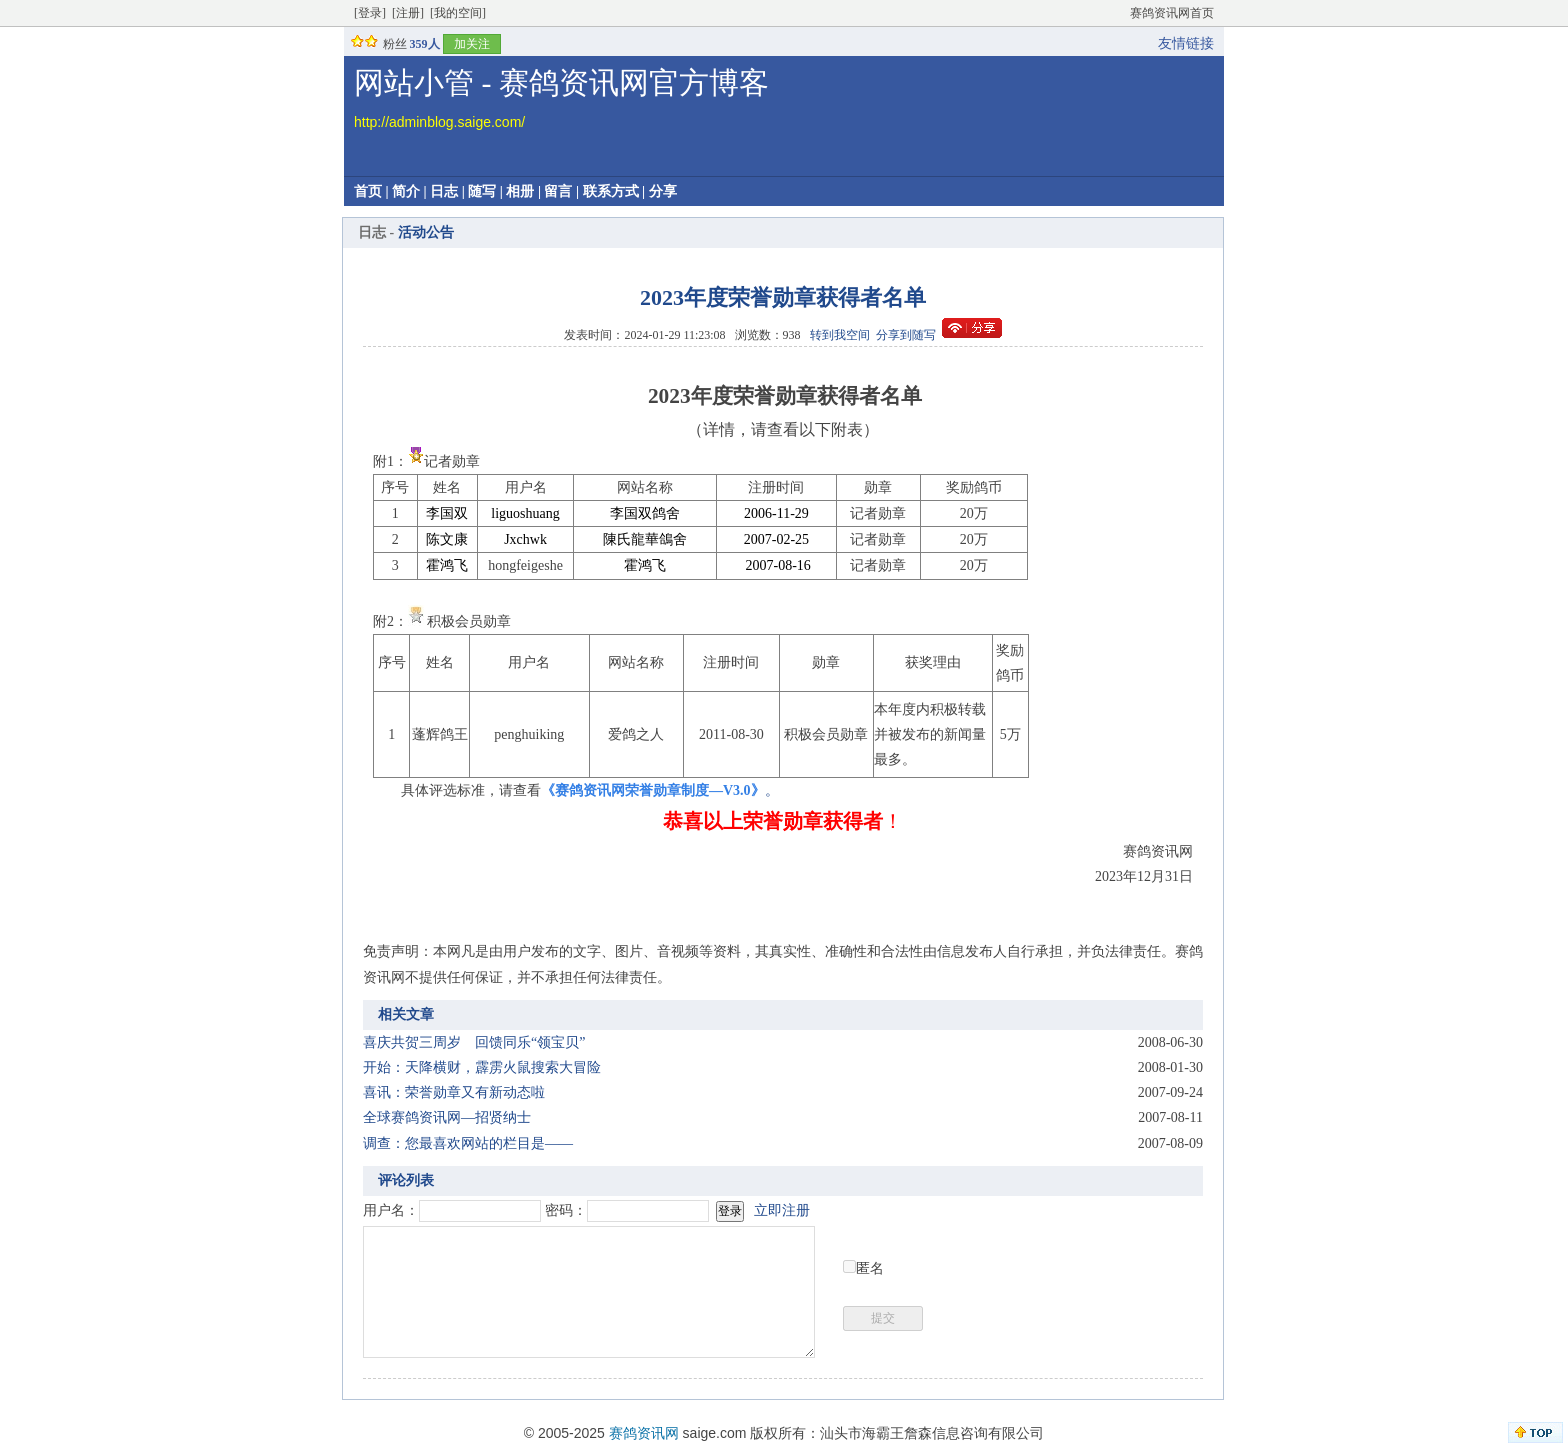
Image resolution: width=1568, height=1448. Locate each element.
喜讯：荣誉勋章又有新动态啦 (454, 1092)
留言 (558, 191)
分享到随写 (906, 335)
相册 (520, 191)
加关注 (472, 44)
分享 (663, 191)
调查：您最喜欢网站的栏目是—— (468, 1143)
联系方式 (611, 191)
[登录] (370, 13)
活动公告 (426, 232)
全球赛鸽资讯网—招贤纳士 (447, 1117)
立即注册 (782, 1210)
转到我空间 (840, 335)
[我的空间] (458, 13)
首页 (368, 191)
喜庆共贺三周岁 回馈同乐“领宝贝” (474, 1042)
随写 (482, 191)
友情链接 (1186, 43)
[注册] (408, 13)
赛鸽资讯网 (644, 1433)
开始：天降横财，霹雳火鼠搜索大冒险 (482, 1067)
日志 (444, 191)
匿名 (870, 1268)
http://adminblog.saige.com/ (439, 122)
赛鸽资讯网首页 (1172, 13)
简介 (406, 191)
